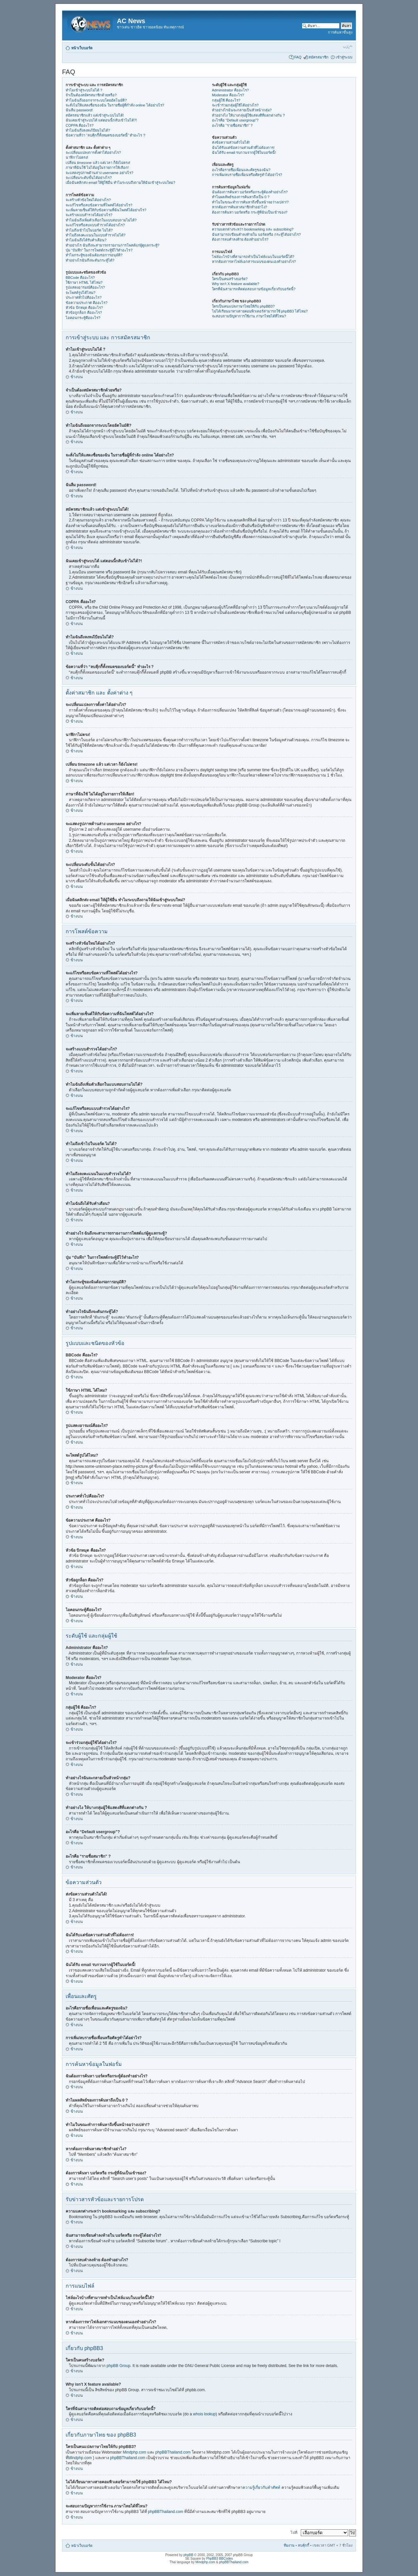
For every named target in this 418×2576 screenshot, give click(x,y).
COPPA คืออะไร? (79, 125)
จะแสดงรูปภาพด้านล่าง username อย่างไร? (99, 173)
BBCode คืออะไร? (80, 278)
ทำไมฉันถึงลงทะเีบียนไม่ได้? (88, 130)
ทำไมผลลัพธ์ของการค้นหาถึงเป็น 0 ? (240, 197)
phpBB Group (118, 2365)
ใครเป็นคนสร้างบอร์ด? (230, 279)
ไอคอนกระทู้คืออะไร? (83, 318)
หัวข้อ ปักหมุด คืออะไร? (84, 308)
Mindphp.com (135, 2452)
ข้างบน (77, 377)
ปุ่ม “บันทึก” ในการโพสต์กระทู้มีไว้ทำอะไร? (99, 250)
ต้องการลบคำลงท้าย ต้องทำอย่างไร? (240, 239)
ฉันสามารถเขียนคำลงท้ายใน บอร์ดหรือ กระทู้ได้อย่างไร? (256, 234)
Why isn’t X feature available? (235, 284)
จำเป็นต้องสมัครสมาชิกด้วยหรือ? (91, 95)
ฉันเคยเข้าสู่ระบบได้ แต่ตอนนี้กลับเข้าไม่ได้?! (101, 120)
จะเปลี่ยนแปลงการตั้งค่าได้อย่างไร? (93, 152)
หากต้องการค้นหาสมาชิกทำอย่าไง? (239, 207)
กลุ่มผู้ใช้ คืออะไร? (226, 100)
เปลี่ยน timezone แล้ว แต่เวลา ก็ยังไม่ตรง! (98, 163)
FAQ (297, 57)
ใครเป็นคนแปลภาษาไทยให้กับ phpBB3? (243, 306)
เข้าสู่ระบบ (344, 57)
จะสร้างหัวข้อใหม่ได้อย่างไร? (88, 200)
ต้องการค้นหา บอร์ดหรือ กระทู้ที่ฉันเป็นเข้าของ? (249, 212)
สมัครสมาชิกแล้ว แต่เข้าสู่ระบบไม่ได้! (95, 115)
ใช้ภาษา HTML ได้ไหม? (84, 282)
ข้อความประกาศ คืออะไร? (86, 303)
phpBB (188, 2555)
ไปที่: (294, 2533)
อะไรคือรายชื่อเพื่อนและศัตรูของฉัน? (241, 170)
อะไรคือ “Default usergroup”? (235, 120)
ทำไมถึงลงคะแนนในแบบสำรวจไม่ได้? (95, 235)
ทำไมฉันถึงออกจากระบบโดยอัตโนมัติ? (96, 100)
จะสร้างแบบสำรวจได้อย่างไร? (89, 215)
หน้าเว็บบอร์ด (81, 48)
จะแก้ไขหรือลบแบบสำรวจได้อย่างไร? (95, 225)
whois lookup (204, 2414)
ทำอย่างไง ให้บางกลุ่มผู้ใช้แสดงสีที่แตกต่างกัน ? (248, 115)
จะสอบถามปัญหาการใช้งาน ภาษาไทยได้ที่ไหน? (249, 316)
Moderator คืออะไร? (228, 95)
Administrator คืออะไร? (230, 90)
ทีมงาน (289, 2545)
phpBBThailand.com (173, 2452)
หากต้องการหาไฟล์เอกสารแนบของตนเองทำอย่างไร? (254, 262)
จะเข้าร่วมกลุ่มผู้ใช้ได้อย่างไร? (235, 105)
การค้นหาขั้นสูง (340, 32)
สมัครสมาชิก (319, 57)
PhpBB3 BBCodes (219, 2558)
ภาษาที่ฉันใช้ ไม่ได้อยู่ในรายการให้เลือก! (97, 167)
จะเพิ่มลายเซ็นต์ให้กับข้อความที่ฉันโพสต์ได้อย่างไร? (106, 210)
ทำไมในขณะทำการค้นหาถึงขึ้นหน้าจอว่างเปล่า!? (250, 202)
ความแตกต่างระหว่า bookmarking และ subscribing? (253, 229)
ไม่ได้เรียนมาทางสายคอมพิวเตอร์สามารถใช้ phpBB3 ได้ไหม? (260, 311)
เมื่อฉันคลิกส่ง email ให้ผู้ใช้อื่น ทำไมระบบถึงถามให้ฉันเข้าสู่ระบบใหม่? (120, 182)
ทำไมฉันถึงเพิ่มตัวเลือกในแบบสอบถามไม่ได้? (101, 220)
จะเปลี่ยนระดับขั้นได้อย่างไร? (89, 178)
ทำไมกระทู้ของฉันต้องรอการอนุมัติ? (94, 255)
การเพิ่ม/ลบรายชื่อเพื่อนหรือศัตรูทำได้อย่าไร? (247, 175)
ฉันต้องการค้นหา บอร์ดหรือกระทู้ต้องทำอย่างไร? (250, 192)
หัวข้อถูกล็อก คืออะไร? (84, 312)
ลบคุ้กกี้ (303, 2545)
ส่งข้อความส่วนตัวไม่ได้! (231, 142)
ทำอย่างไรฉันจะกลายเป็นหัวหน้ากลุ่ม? (242, 110)
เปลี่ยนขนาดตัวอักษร (347, 47)
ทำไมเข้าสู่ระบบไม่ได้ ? (84, 90)
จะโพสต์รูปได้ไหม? (80, 293)
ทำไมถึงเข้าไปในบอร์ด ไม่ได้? (89, 230)
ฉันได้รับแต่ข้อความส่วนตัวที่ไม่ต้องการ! (243, 148)
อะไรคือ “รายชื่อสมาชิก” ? (232, 125)
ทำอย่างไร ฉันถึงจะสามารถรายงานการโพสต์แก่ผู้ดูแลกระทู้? (112, 245)
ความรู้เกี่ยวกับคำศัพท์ (261, 2487)
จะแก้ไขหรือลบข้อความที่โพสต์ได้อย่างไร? (99, 205)
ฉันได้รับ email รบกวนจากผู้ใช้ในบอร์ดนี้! (244, 152)
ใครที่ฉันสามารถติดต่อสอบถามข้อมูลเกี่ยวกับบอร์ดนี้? (254, 289)
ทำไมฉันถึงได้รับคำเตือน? (86, 240)
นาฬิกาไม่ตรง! (77, 157)
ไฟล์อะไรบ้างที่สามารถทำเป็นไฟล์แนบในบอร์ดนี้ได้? (253, 257)
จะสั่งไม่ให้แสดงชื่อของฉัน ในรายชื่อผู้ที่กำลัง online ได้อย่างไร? (115, 105)
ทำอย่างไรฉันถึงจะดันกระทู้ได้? (90, 260)
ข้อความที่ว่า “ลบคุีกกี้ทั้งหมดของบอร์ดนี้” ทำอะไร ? (105, 135)
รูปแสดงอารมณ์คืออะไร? (85, 287)
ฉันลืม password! (79, 110)
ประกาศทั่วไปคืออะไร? (84, 297)
